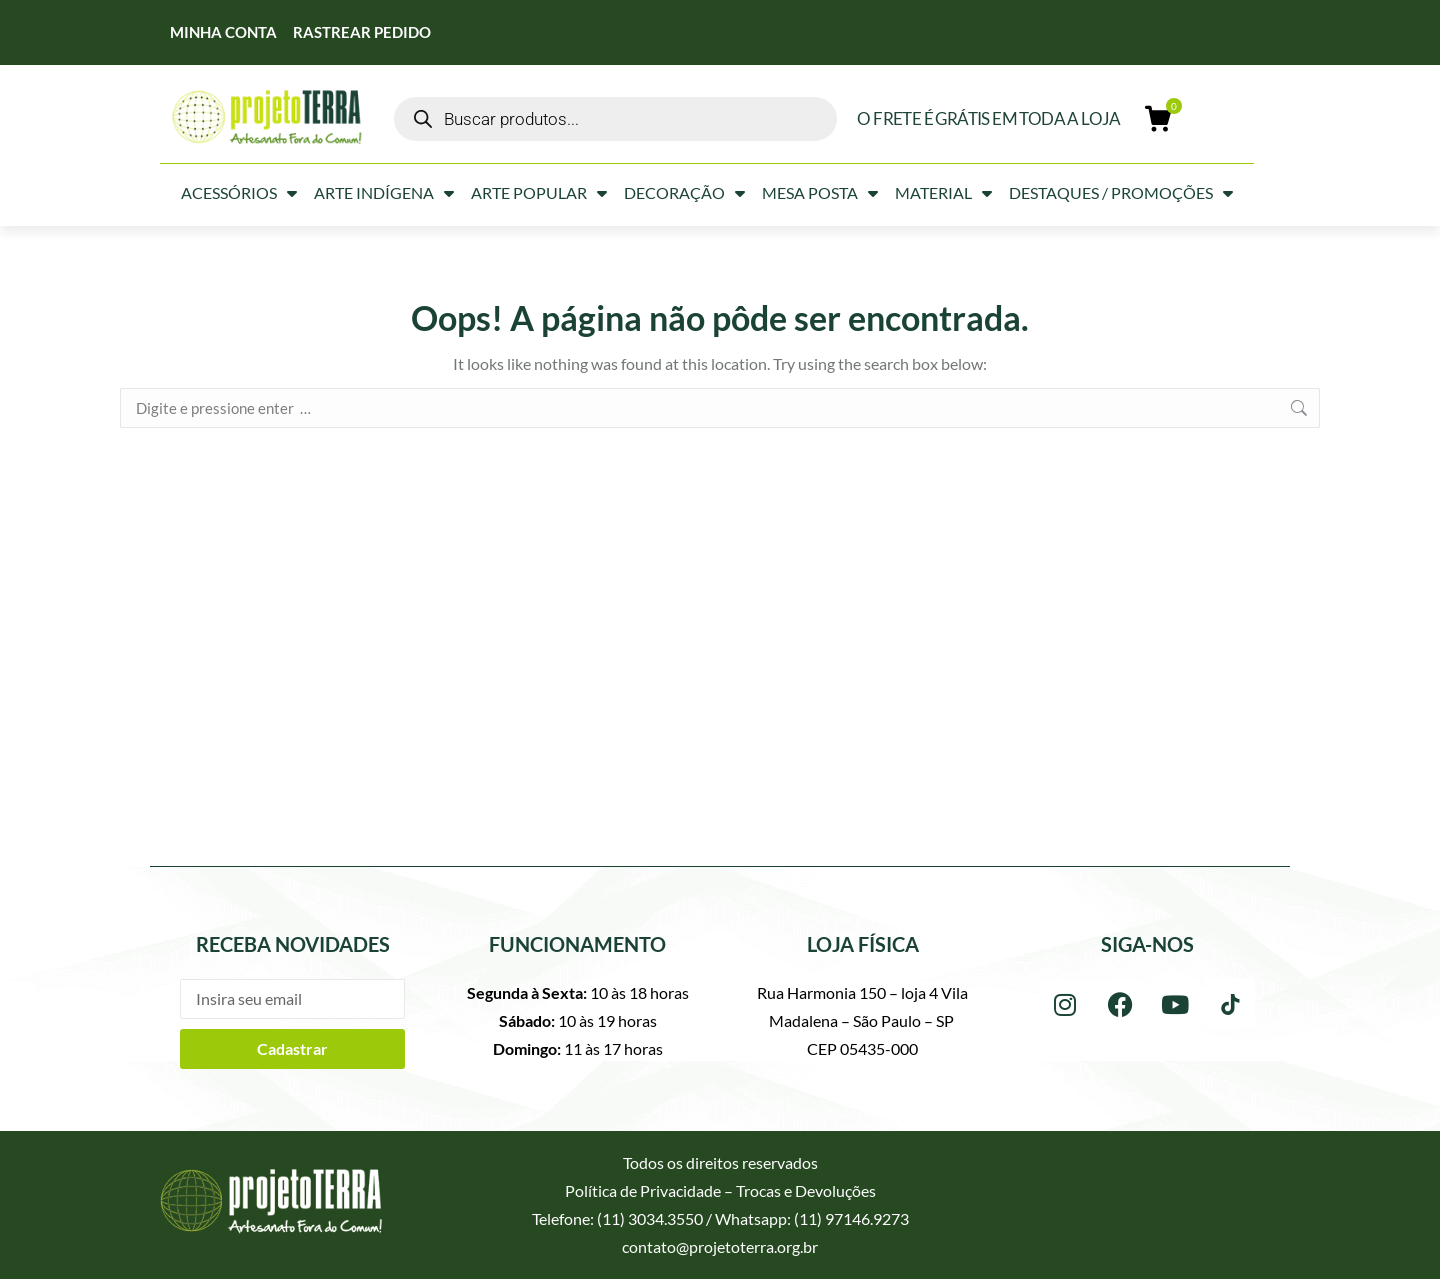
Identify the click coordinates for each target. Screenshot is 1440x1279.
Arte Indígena (384, 193)
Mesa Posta (820, 193)
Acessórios (239, 193)
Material (943, 193)
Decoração (684, 193)
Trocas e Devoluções (806, 1190)
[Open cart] (1159, 119)
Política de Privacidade (643, 1190)
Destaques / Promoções (1121, 193)
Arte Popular (539, 193)
